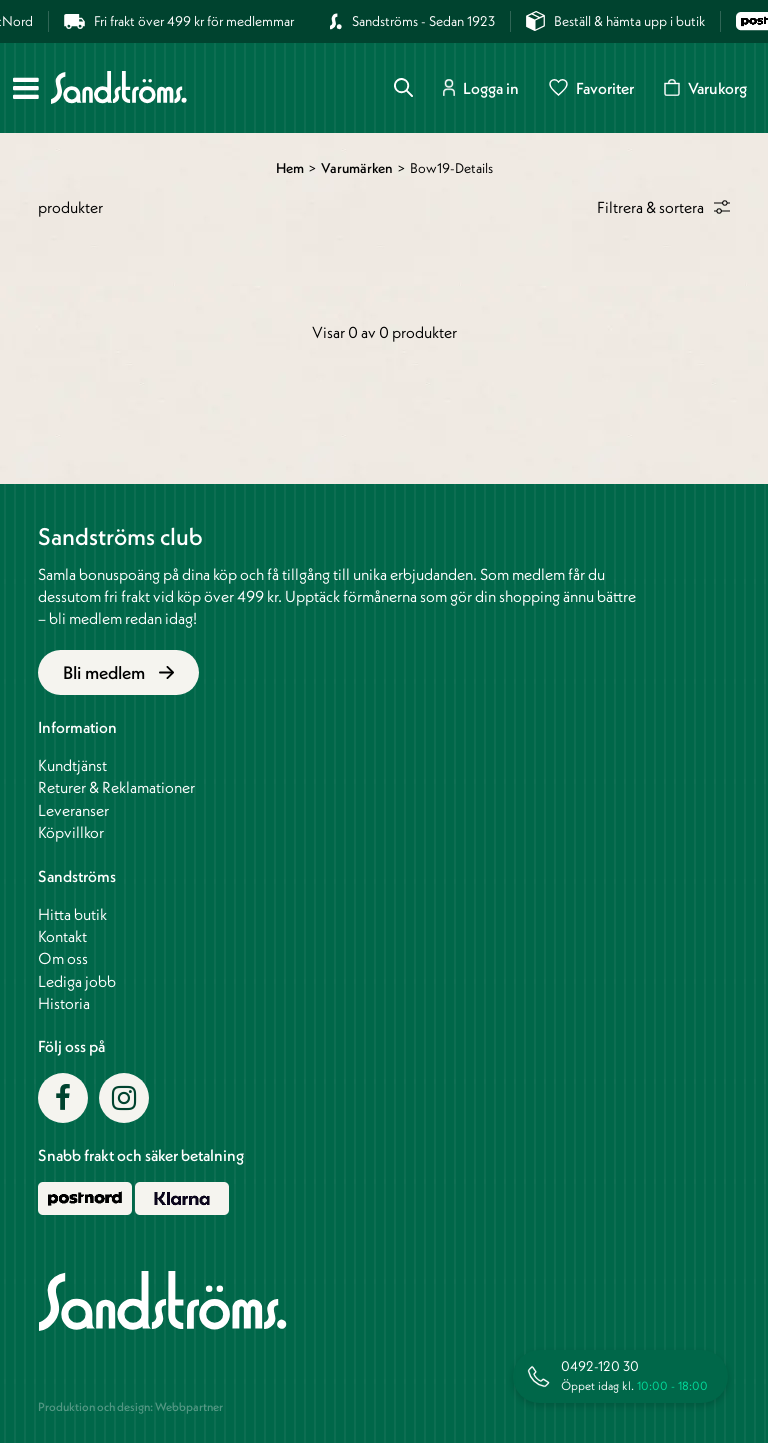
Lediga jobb (77, 981)
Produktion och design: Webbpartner (130, 1406)
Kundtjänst (72, 765)
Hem (290, 168)
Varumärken (357, 168)
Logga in (481, 87)
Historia (64, 1003)
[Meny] (26, 88)
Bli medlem (118, 672)
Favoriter (591, 87)
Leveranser (73, 810)
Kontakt (62, 936)
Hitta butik (72, 914)
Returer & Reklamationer (116, 787)
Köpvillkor (71, 832)
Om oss (63, 958)
